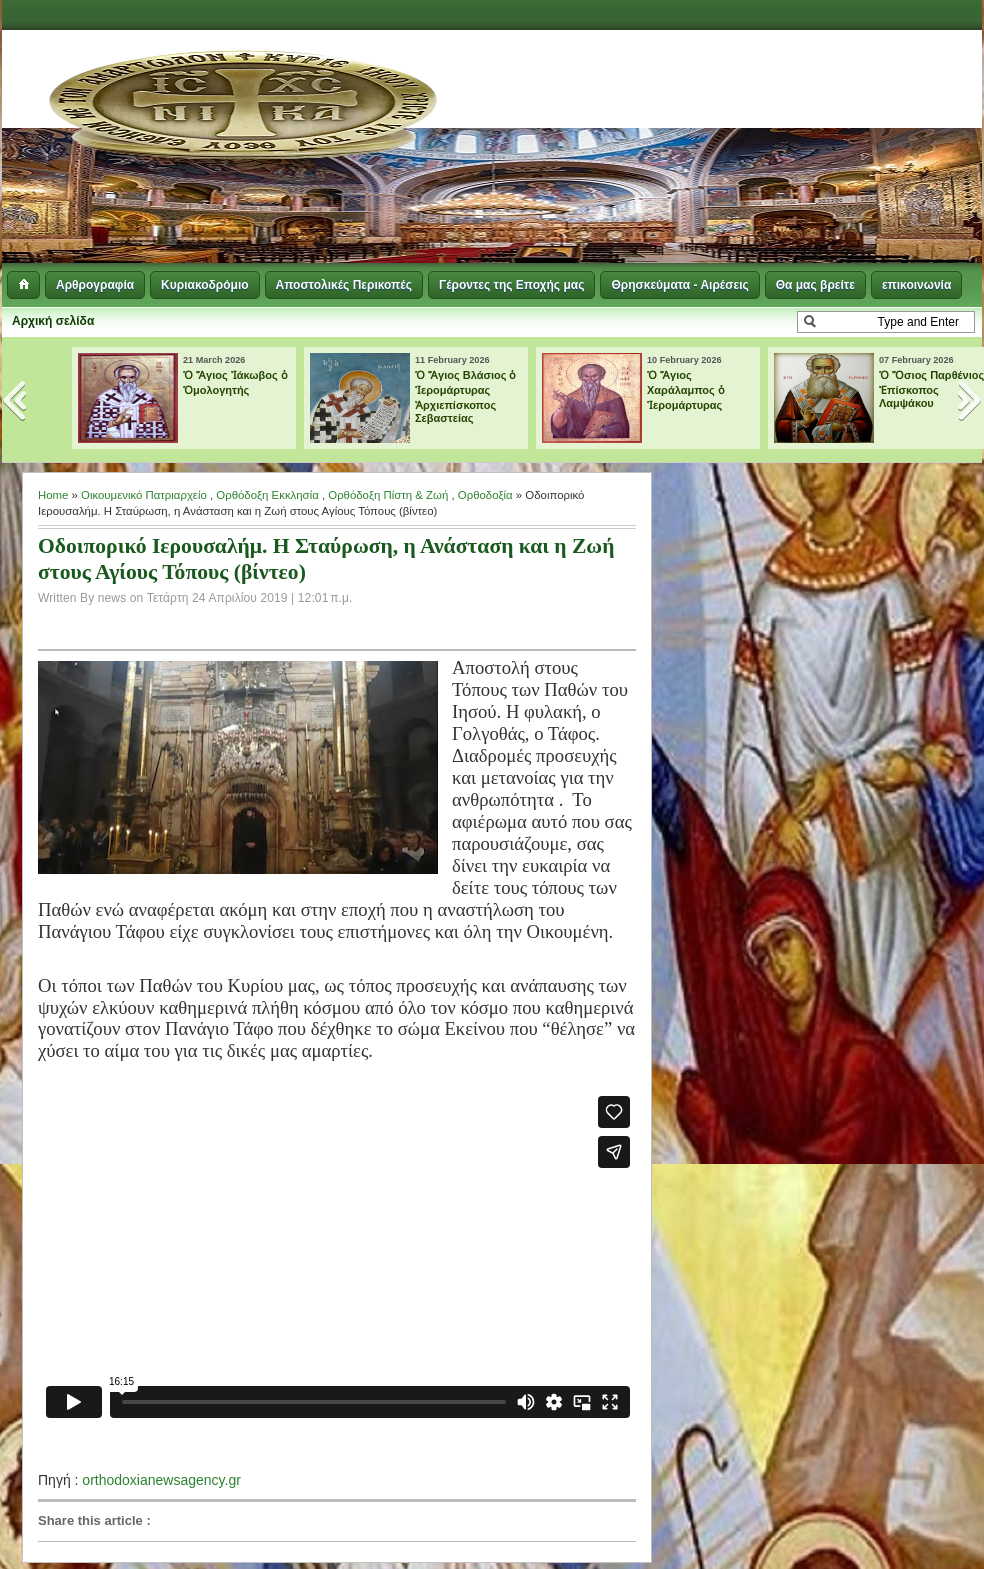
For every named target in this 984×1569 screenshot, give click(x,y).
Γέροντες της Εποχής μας (511, 285)
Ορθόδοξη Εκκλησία (267, 495)
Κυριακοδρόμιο (204, 285)
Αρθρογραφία (95, 285)
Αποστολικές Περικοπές (344, 285)
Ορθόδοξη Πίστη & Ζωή (388, 495)
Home (53, 495)
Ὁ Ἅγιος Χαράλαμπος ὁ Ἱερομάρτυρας (686, 390)
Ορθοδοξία (485, 495)
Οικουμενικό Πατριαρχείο (144, 495)
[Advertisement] (618, 150)
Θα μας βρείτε (815, 285)
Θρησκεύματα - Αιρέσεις (679, 285)
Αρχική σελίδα (53, 321)
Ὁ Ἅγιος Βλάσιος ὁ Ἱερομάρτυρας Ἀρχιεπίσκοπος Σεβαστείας (466, 396)
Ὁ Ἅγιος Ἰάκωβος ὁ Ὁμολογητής (235, 382)
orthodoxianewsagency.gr (161, 1480)
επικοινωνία (916, 285)
